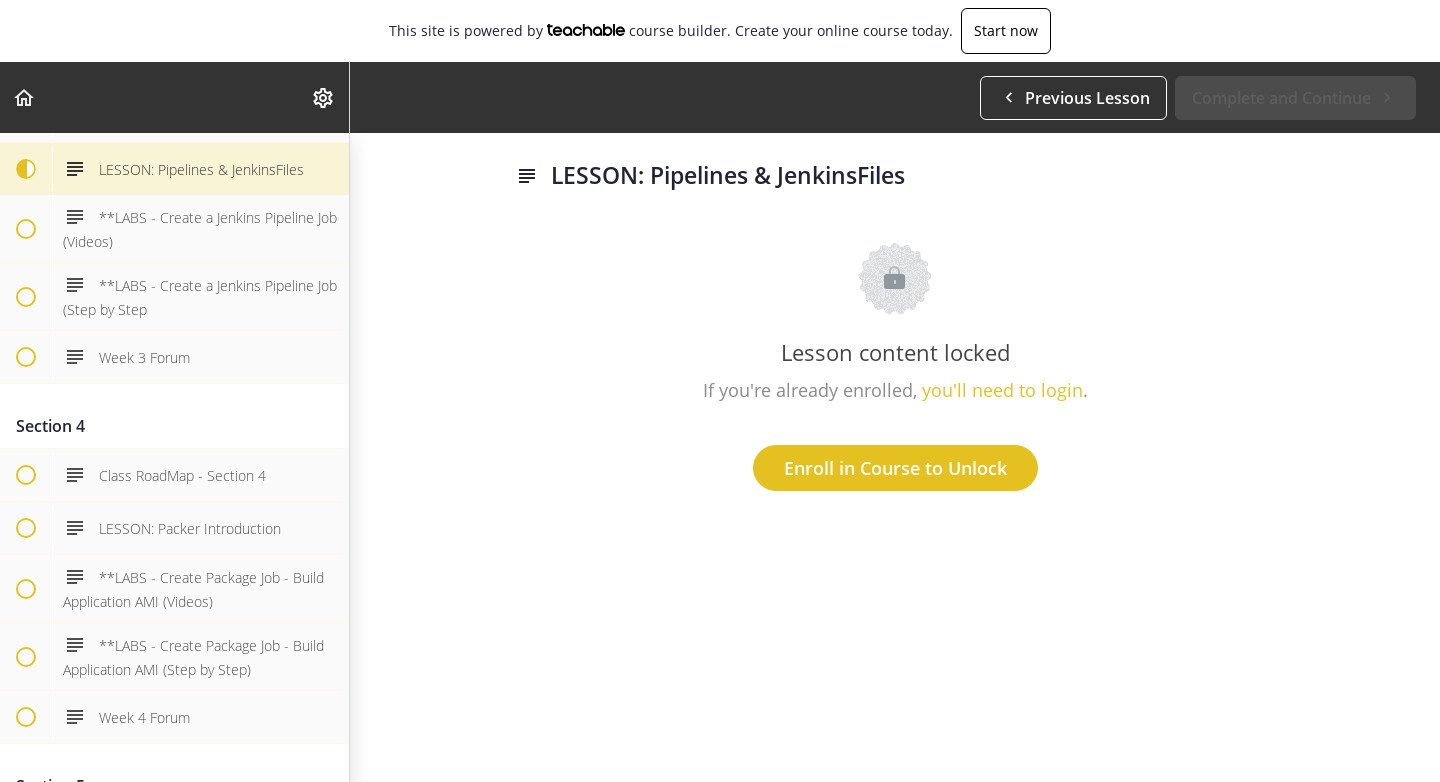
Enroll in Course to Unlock (895, 468)
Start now (1006, 30)
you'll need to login (1002, 390)
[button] (25, 97)
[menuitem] (324, 97)
